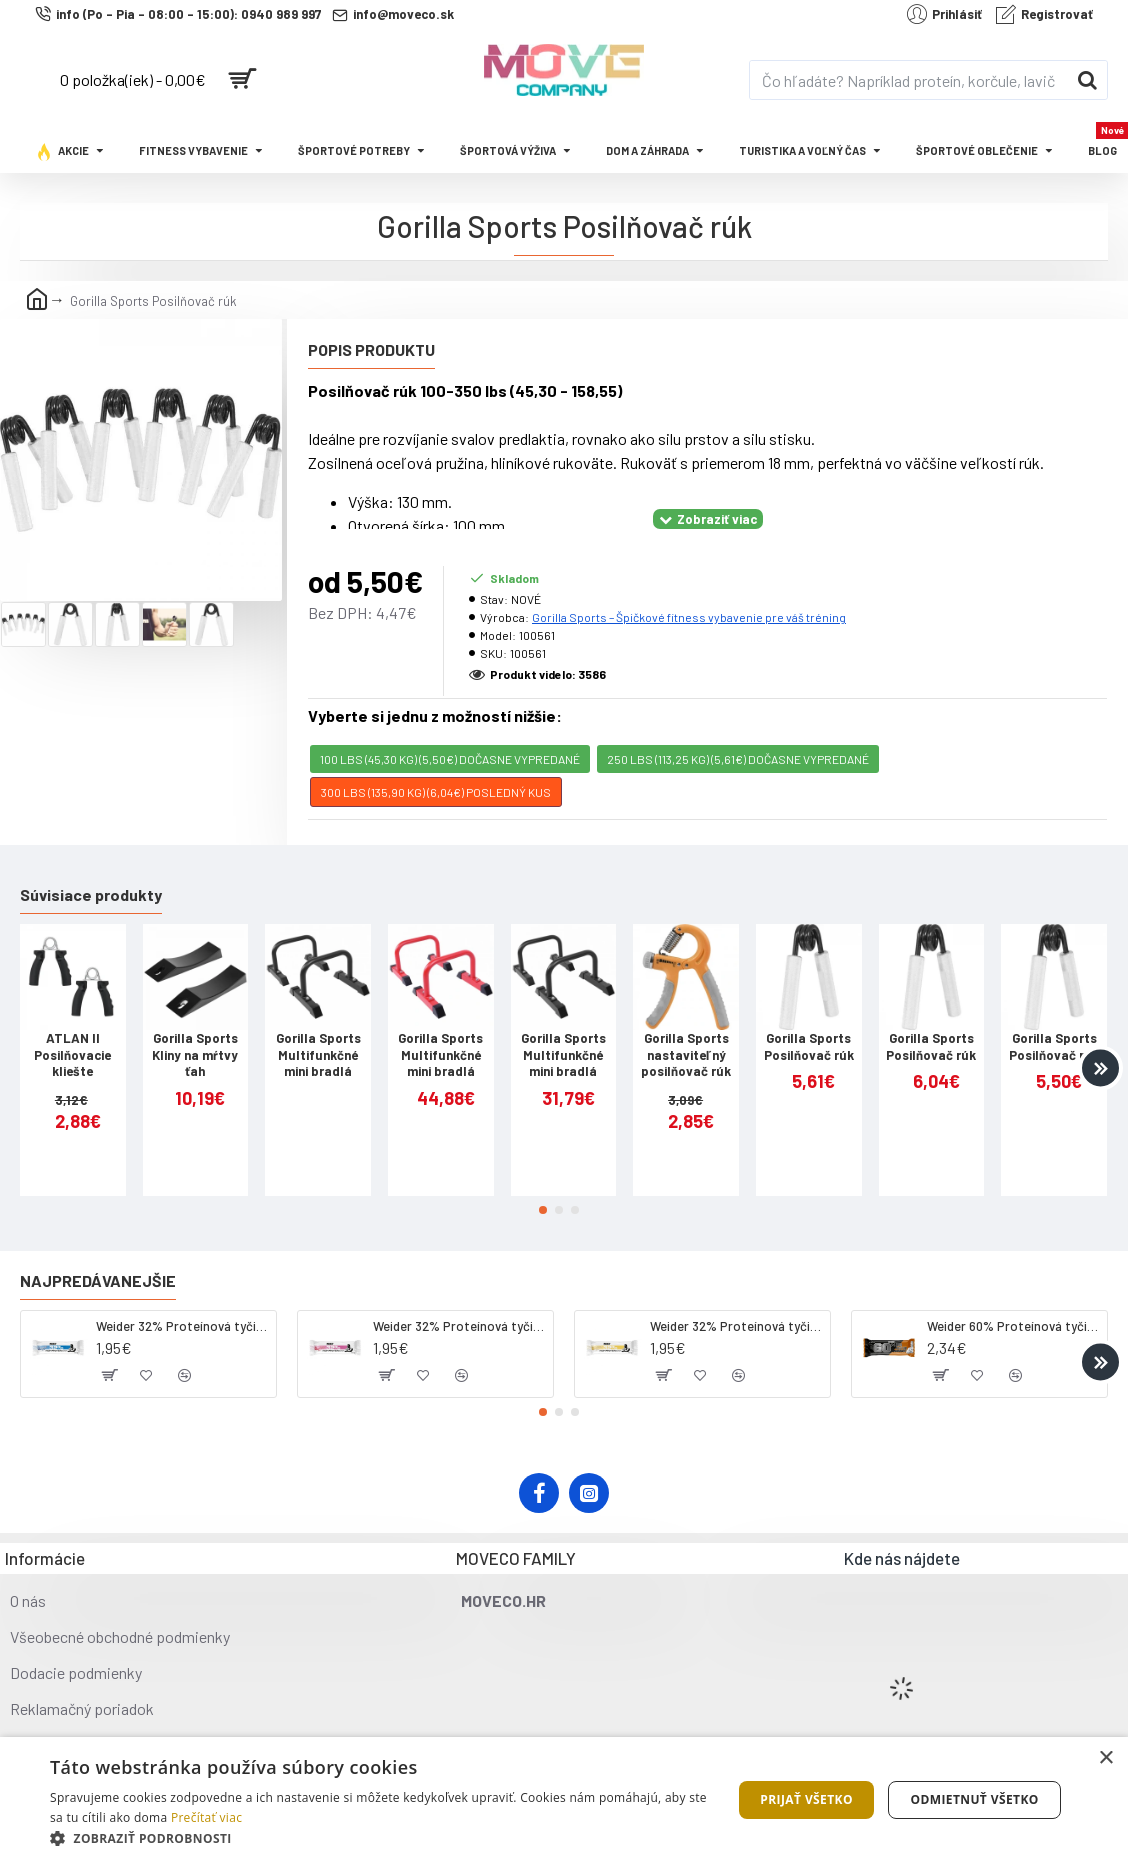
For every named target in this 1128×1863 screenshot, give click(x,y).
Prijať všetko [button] (806, 1799)
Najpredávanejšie (98, 1255)
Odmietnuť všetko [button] (974, 1799)
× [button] (1105, 1758)
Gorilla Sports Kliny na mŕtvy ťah (195, 1030)
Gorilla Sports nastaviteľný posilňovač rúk (686, 1030)
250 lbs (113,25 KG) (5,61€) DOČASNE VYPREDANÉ (738, 734)
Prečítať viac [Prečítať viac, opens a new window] (206, 1817)
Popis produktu (371, 349)
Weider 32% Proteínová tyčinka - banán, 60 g (736, 1301)
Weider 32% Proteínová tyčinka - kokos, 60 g (182, 1301)
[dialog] (564, 1800)
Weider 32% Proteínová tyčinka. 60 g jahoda (459, 1301)
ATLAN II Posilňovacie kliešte (72, 1030)
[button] (1100, 1042)
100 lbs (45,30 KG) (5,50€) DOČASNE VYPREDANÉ (450, 734)
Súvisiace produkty (91, 869)
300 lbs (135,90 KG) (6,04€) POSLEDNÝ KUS (436, 767)
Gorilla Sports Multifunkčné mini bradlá (318, 1030)
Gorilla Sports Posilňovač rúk (809, 1021)
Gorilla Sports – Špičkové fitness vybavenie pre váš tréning (689, 592)
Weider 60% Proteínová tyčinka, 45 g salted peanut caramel (1013, 1301)
